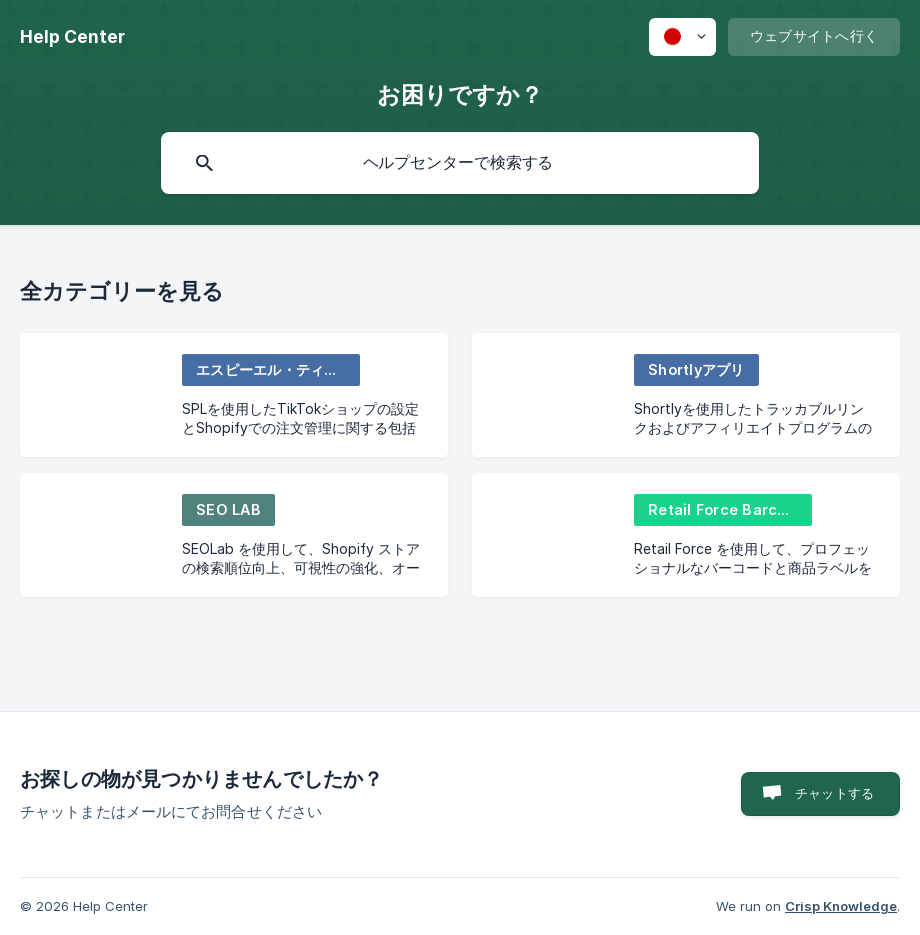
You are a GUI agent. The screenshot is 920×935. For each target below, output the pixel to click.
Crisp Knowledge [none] (841, 906)
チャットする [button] (834, 793)
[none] (72, 37)
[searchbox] (460, 163)
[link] (234, 395)
